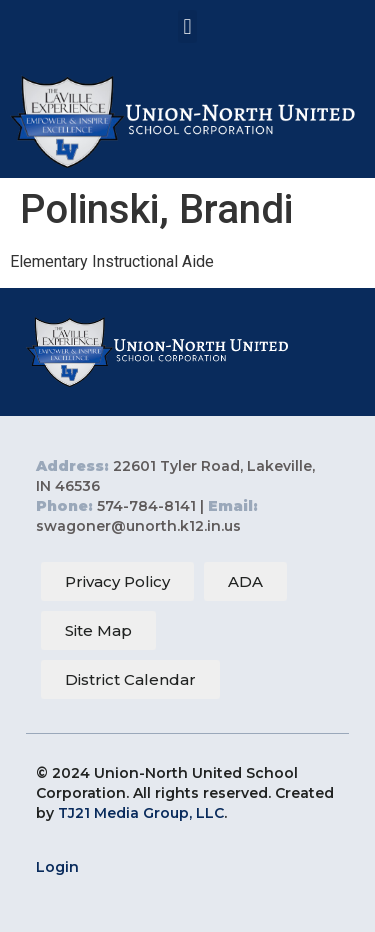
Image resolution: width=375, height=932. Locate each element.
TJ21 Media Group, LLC (141, 813)
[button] (187, 26)
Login (57, 867)
